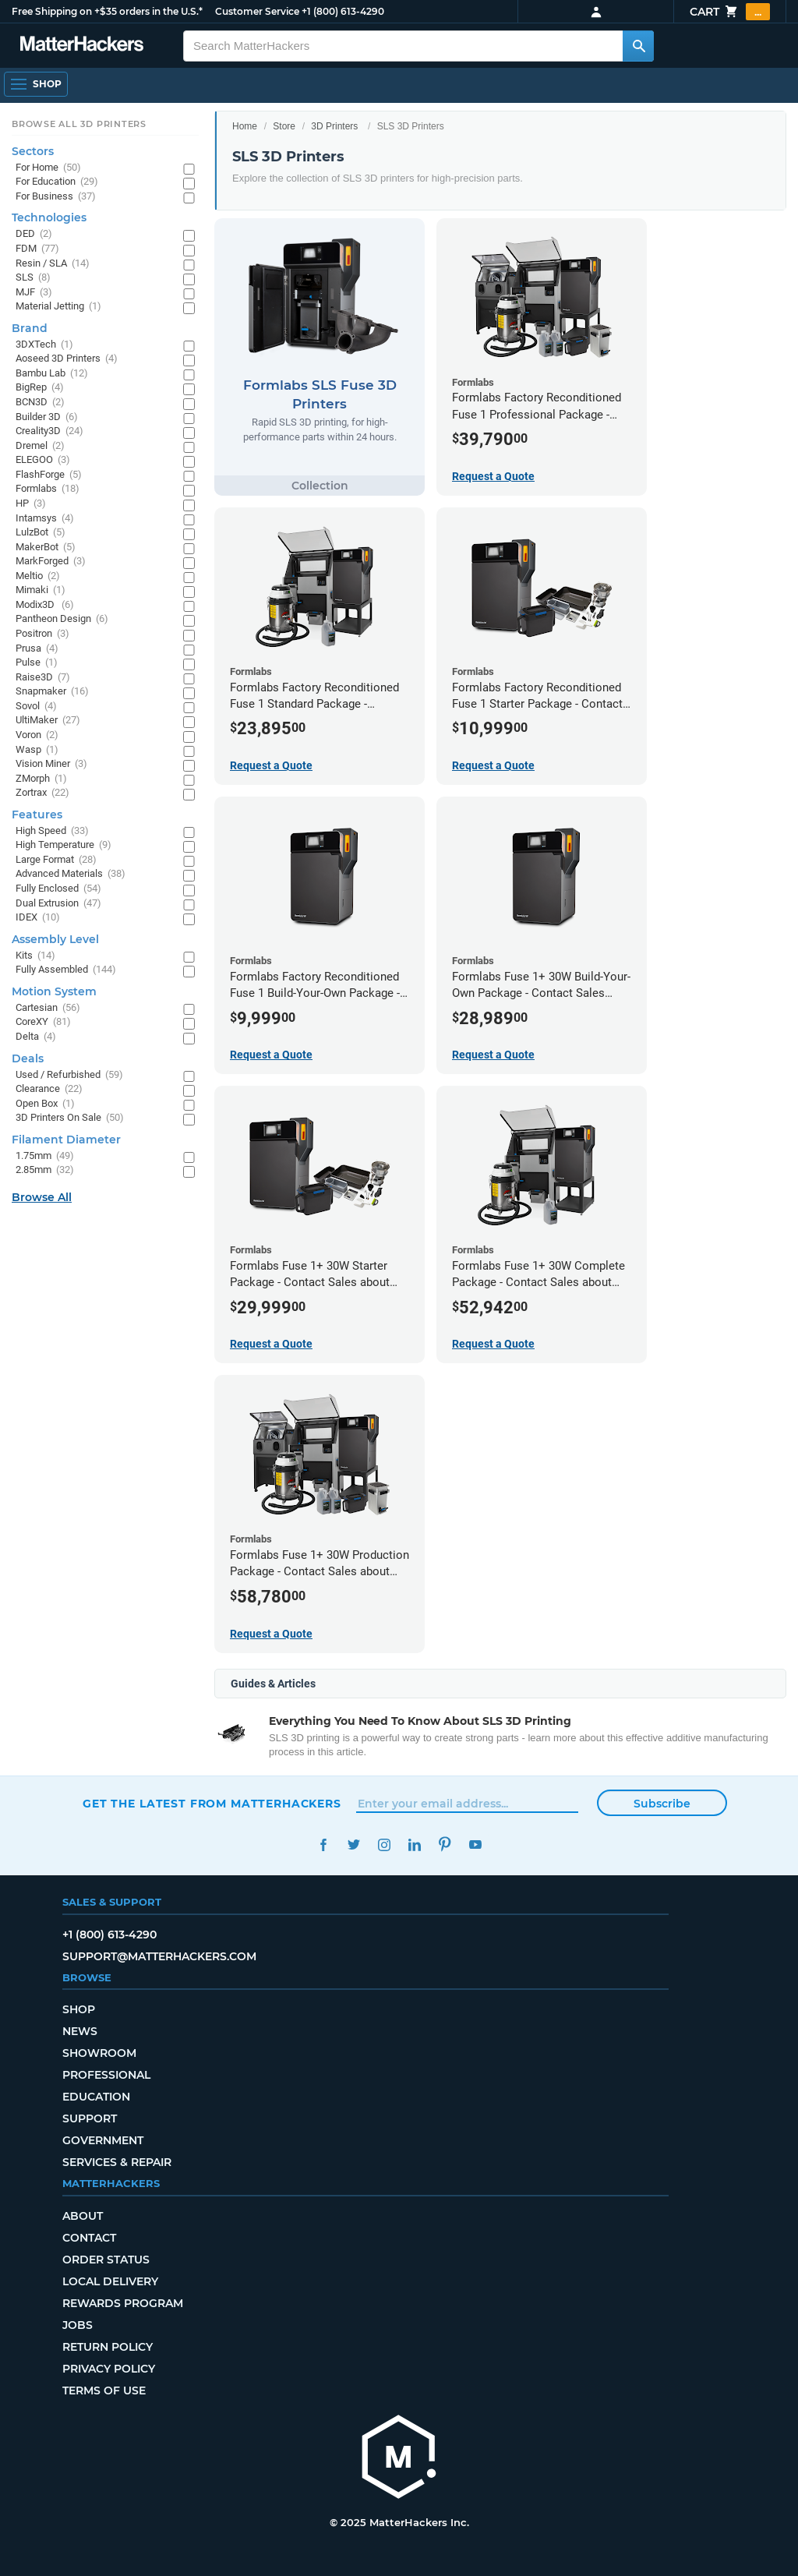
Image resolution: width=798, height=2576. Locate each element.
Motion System (54, 991)
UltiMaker (48, 720)
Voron (37, 735)
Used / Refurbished (69, 1075)
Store (284, 126)
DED (34, 234)
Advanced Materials (70, 874)
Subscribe (662, 1804)
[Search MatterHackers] (638, 46)
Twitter (353, 1844)
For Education (57, 182)
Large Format (56, 860)
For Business (56, 196)
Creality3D (49, 431)
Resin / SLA (53, 263)
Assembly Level (55, 939)
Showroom (99, 2053)
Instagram (383, 1844)
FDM (37, 249)
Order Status (106, 2260)
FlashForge (49, 475)
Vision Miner (51, 764)
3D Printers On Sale (70, 1118)
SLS (33, 277)
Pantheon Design (62, 619)
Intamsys (45, 518)
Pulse (37, 662)
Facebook (323, 1844)
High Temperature (63, 845)
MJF (34, 292)
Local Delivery (110, 2281)
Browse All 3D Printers (79, 123)
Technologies (49, 217)
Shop (78, 2009)
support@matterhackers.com (159, 1956)
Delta (36, 1037)
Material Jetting (58, 306)
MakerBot (46, 547)
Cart (730, 11)
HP (31, 503)
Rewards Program (122, 2303)
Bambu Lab (52, 373)
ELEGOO (43, 460)
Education (96, 2097)
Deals (28, 1058)
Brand (30, 328)
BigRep (40, 387)
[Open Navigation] (36, 84)
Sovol (36, 706)
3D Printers (334, 126)
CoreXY (43, 1022)
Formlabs (47, 489)
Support (89, 2118)
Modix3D (45, 605)
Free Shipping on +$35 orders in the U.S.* (107, 11)
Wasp (37, 750)
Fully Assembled (66, 970)
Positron (42, 634)
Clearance (49, 1089)
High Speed (52, 831)
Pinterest (444, 1844)
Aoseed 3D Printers (67, 359)
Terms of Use (104, 2390)
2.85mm (45, 1170)
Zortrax (42, 793)
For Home (48, 168)
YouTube (475, 1844)
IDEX (38, 917)
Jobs (77, 2325)
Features (37, 814)
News (79, 2031)
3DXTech (44, 344)
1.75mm (45, 1156)
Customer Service (257, 11)
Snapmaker (52, 691)
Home (244, 126)
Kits (35, 956)
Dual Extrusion (58, 903)
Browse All (42, 1197)
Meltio (38, 576)
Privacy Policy (108, 2369)
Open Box (45, 1104)
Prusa (37, 648)
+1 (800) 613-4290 (343, 11)
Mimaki (40, 590)
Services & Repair (116, 2162)
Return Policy (107, 2347)
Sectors (33, 151)
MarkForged (51, 561)
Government (102, 2140)
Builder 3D (47, 417)
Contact (89, 2238)
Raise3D (43, 677)
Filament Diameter (66, 1140)
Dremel (40, 446)
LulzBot (40, 532)
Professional (106, 2075)
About (82, 2216)
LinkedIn (414, 1844)
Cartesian (48, 1008)
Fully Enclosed (58, 889)
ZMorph (41, 779)
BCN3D (40, 402)
